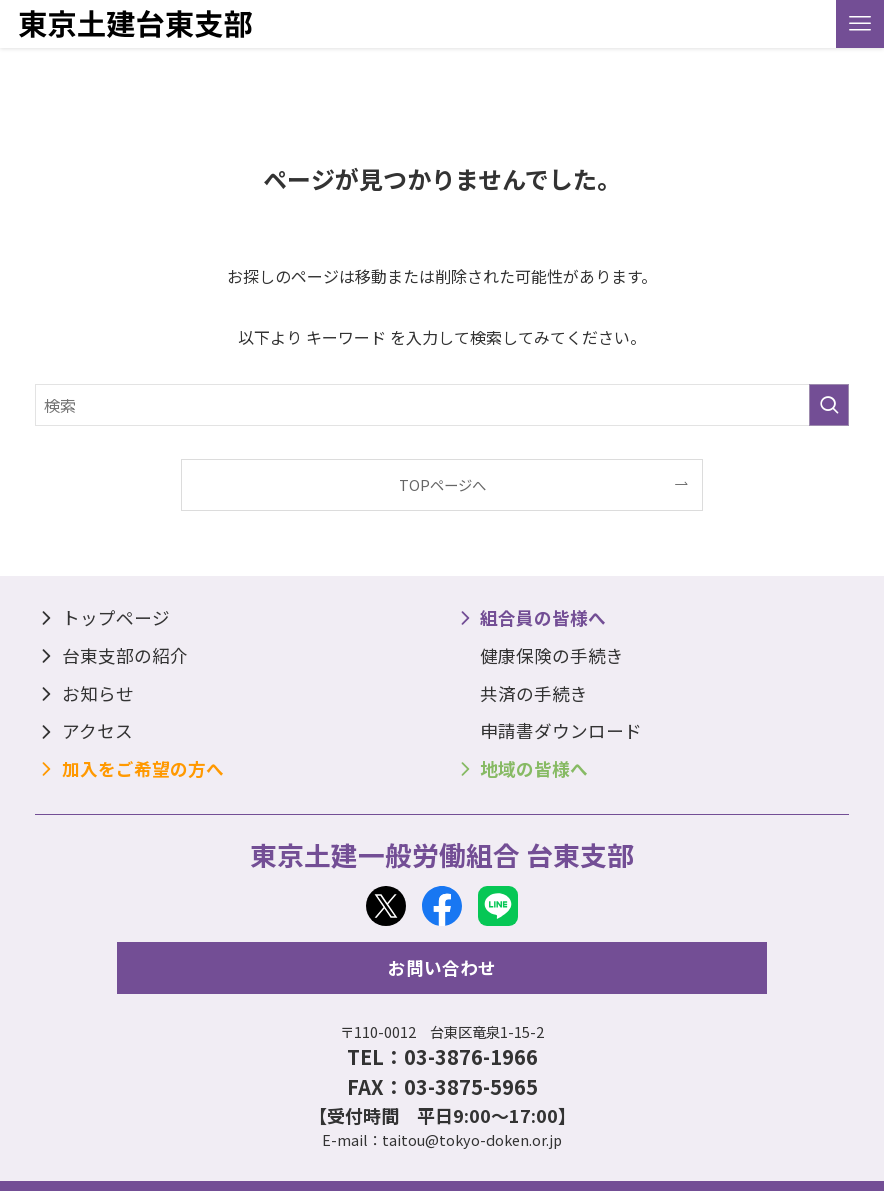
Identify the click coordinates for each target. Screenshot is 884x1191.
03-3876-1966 (471, 1056)
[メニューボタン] (860, 24)
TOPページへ (442, 484)
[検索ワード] (441, 405)
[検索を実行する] (829, 405)
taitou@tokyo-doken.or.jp (472, 1139)
